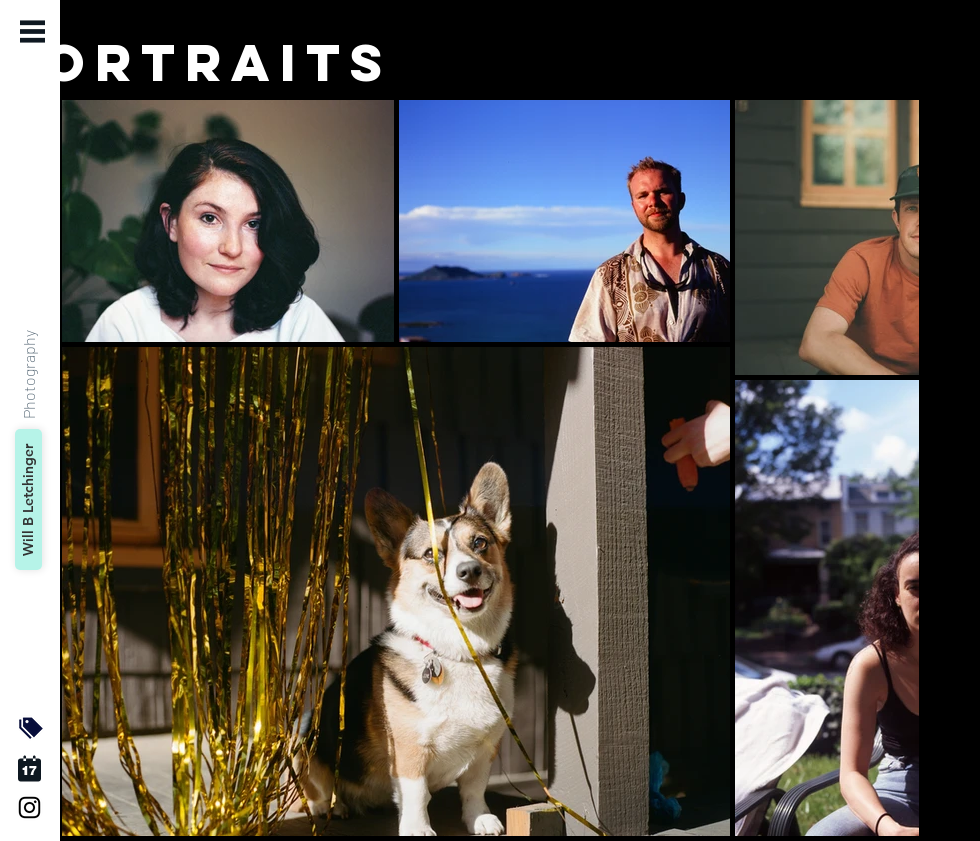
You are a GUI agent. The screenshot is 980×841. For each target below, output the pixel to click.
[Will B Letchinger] (28, 499)
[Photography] (28, 373)
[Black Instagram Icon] (29, 807)
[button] (32, 31)
